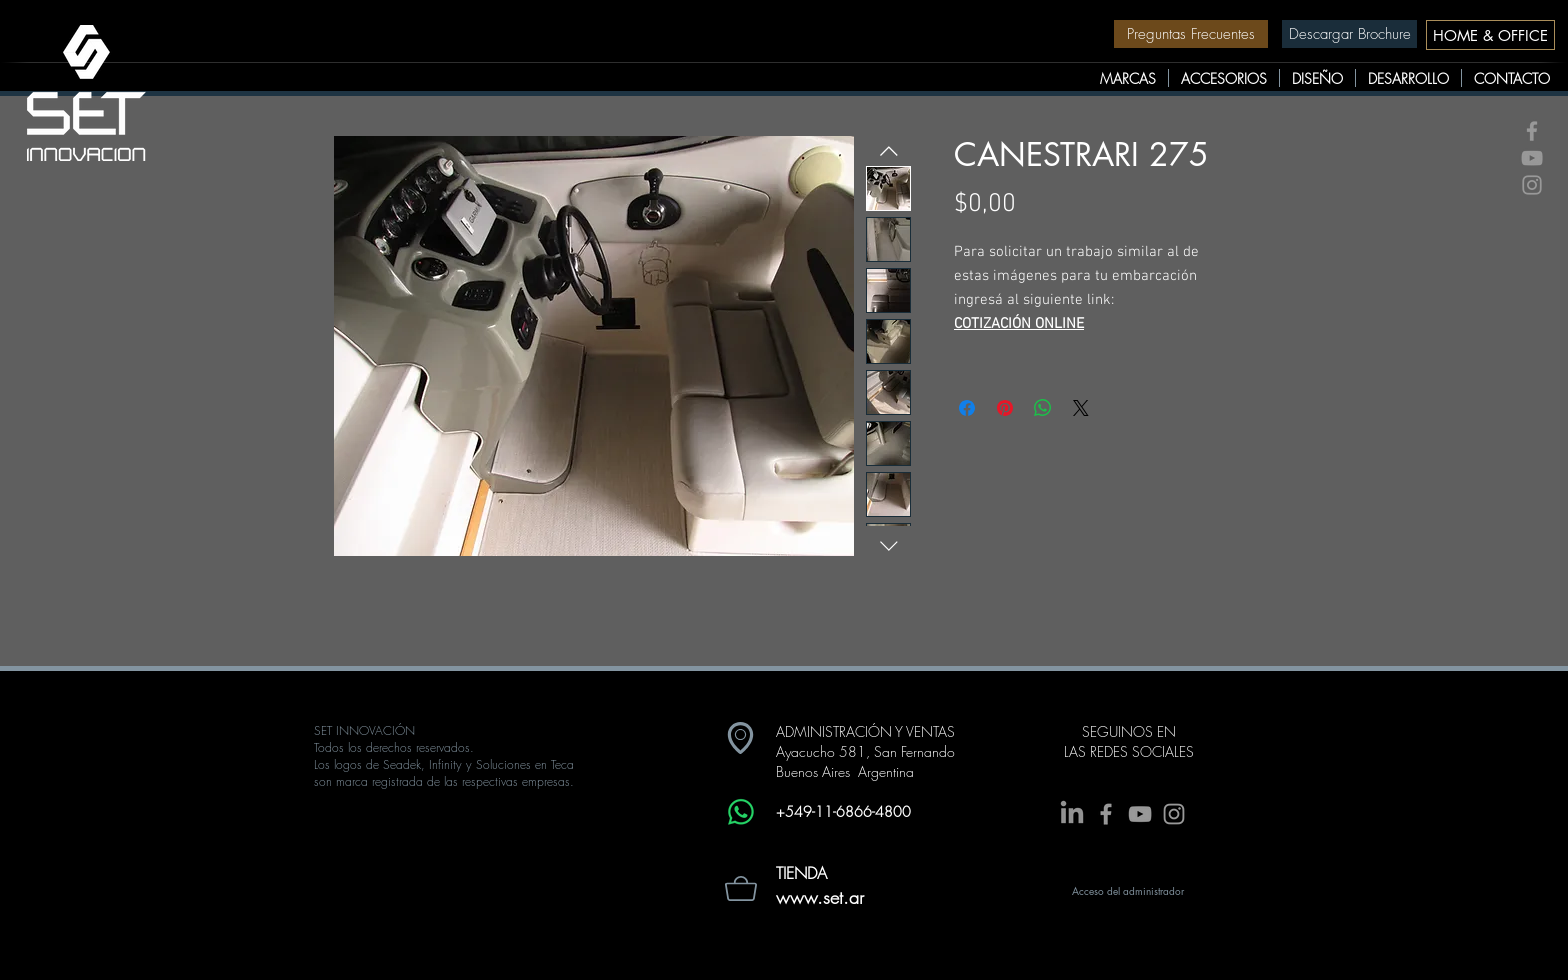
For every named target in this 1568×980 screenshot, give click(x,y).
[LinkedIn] (1072, 814)
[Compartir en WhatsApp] (1043, 408)
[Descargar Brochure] (1349, 34)
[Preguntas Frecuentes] (1191, 34)
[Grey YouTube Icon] (1532, 158)
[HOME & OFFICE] (1490, 35)
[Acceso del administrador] (1128, 891)
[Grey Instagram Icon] (1532, 185)
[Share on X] (1081, 408)
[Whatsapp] (741, 812)
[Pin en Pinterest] (1005, 408)
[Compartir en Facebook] (967, 408)
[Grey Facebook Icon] (1532, 131)
